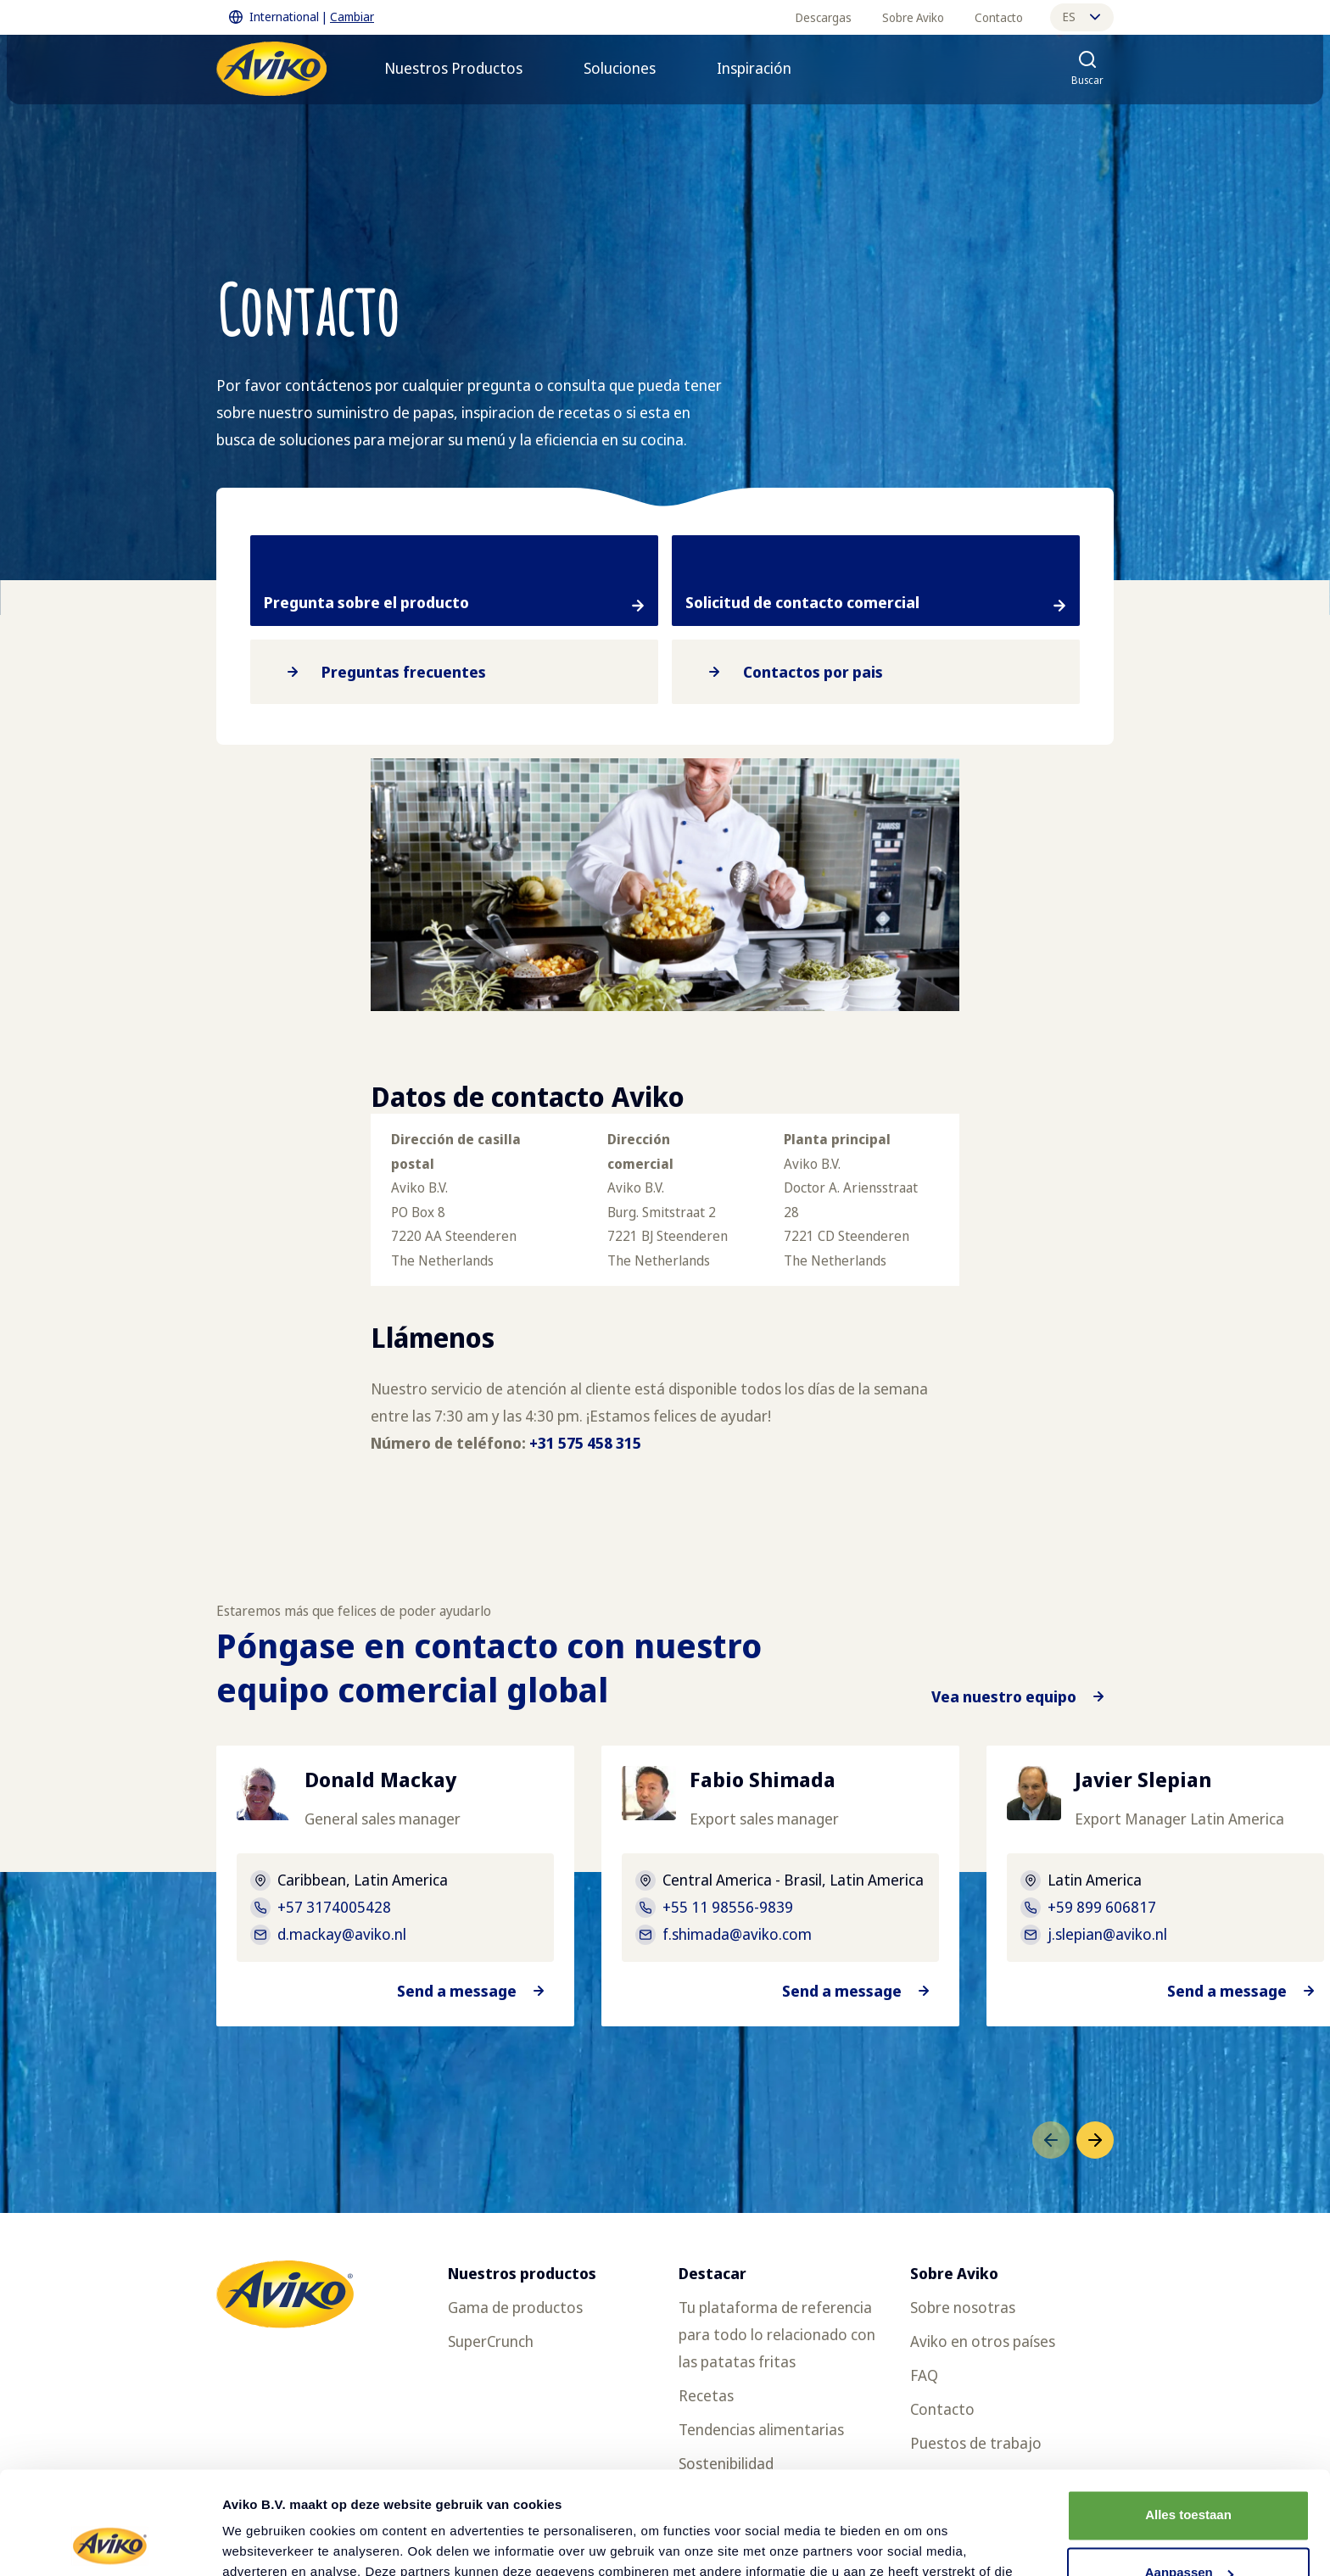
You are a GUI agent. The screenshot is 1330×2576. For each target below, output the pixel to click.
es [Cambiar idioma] (1081, 16)
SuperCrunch (491, 2341)
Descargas (824, 17)
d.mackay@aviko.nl (341, 1934)
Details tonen (262, 2542)
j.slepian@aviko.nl (1107, 1934)
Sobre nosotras (962, 2307)
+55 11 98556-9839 (727, 1907)
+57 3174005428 (334, 1907)
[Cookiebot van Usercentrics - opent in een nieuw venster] (110, 2543)
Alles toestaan (1188, 2418)
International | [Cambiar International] (301, 17)
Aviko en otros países (982, 2341)
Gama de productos (515, 2307)
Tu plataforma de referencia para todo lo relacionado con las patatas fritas (777, 2334)
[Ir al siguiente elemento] (1095, 2140)
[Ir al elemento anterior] (1051, 2140)
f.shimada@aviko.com (737, 1934)
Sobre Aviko (913, 17)
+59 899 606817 (1102, 1907)
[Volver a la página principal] (271, 69)
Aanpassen (1189, 2476)
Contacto (999, 17)
